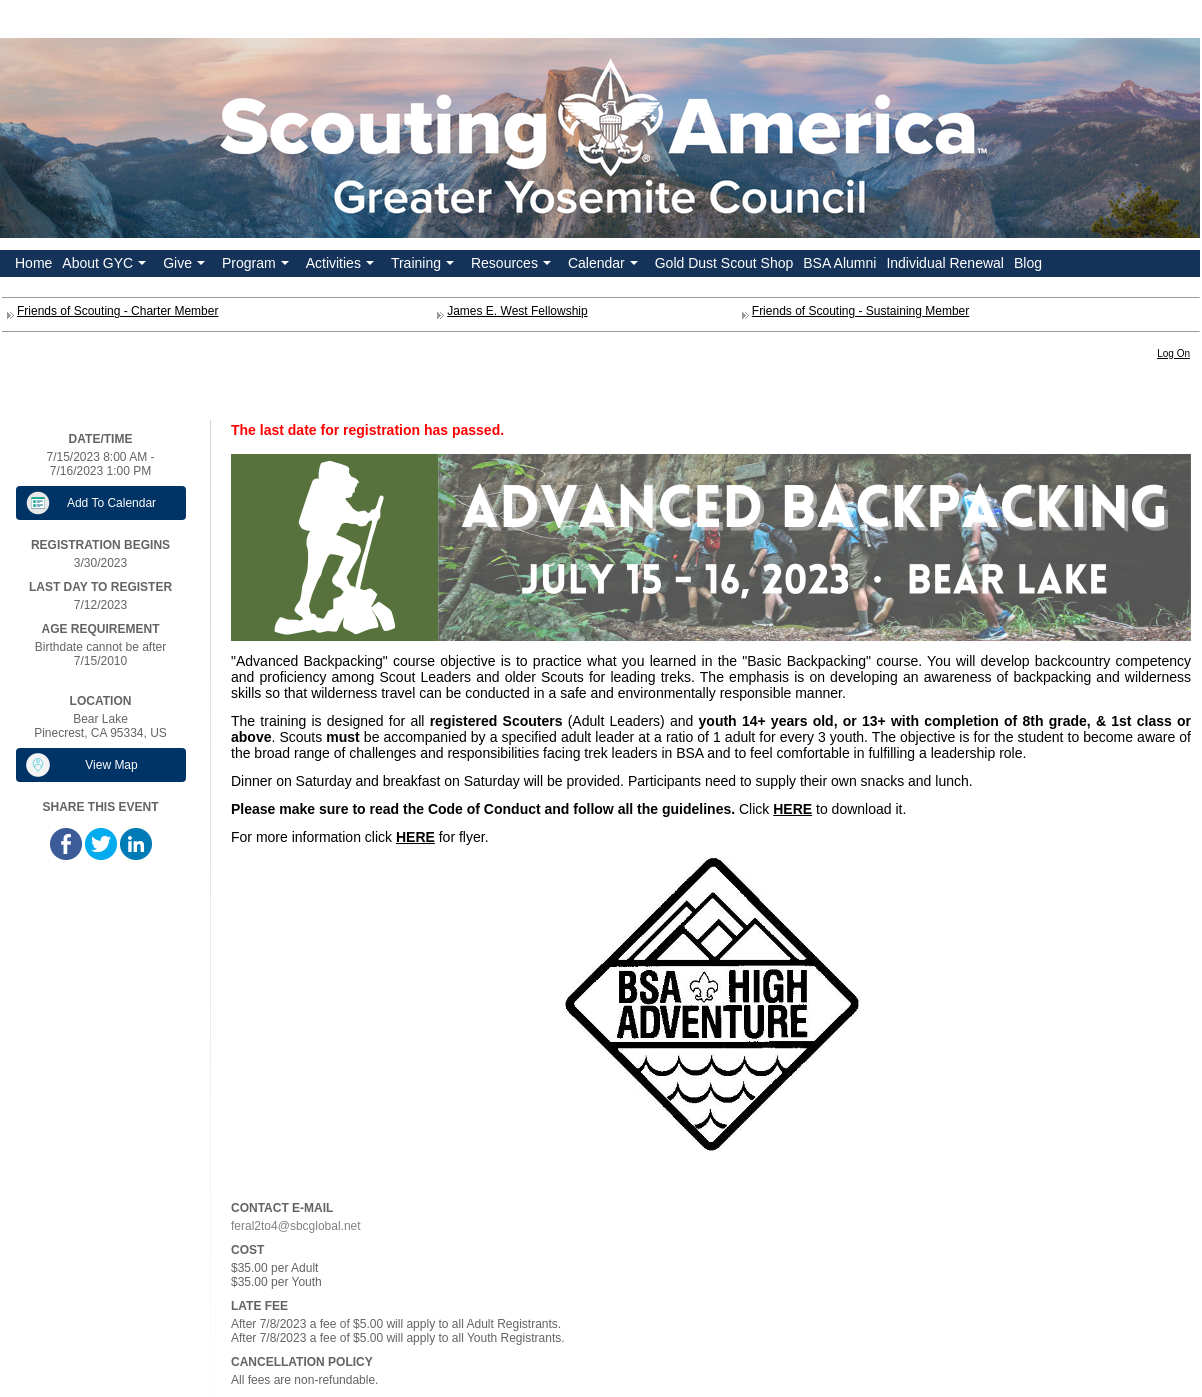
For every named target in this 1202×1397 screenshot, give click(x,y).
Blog (1028, 263)
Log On (1173, 353)
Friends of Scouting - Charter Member (117, 311)
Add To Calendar (111, 503)
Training (424, 266)
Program (257, 266)
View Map (111, 765)
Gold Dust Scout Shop (724, 263)
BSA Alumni (839, 263)
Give (186, 266)
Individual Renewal (945, 263)
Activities (342, 266)
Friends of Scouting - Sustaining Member (860, 311)
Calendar (605, 266)
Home (33, 263)
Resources (513, 266)
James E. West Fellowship (517, 311)
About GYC (106, 266)
